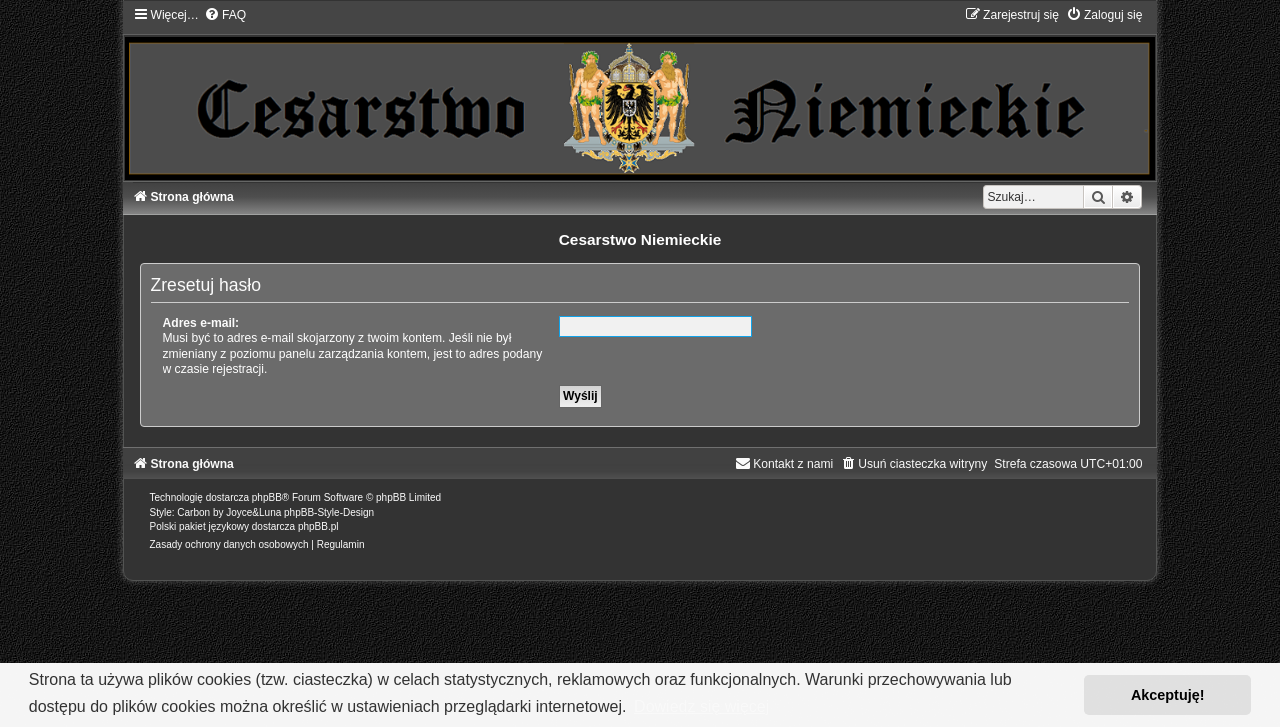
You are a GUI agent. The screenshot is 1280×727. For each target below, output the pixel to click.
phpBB (267, 497)
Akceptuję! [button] (1168, 695)
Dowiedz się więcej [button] (701, 706)
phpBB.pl (318, 526)
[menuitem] (225, 15)
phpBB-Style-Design (329, 512)
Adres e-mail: (201, 323)
